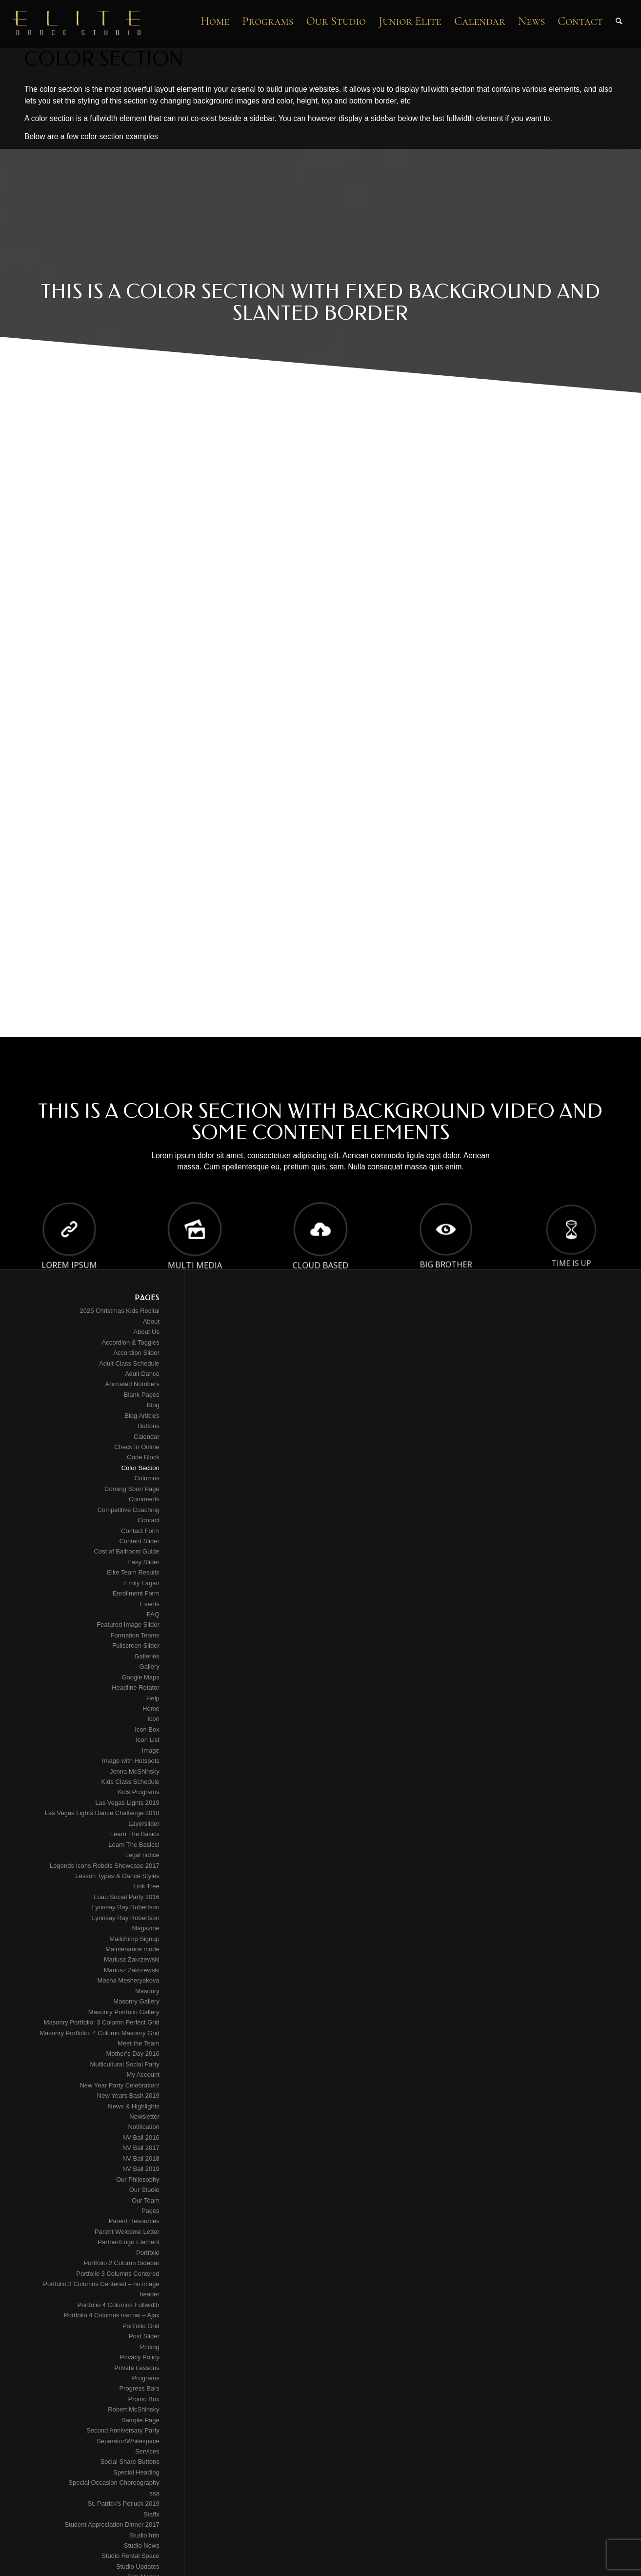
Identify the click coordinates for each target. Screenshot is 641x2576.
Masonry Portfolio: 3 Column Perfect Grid (102, 2022)
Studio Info (144, 2535)
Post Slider (144, 2336)
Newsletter (144, 2116)
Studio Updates (138, 2566)
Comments (144, 1499)
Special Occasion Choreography (113, 2482)
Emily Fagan (142, 1583)
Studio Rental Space (130, 2555)
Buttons (149, 1426)
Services (147, 2451)
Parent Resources (134, 2221)
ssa (155, 2493)
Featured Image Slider (128, 1624)
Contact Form (140, 1530)
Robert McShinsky (133, 2409)
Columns (146, 1478)
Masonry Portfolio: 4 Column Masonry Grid (100, 2033)
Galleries (146, 1656)
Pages (150, 2210)
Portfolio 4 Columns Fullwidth (118, 2305)
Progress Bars (139, 2388)
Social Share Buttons (129, 2461)
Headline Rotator (136, 1687)
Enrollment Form (136, 1593)
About (151, 1321)
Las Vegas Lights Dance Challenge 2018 (102, 1813)
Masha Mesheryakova (129, 1980)
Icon (153, 1718)
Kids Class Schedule (130, 1781)
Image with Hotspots (131, 1760)
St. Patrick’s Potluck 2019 (124, 2503)
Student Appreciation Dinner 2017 (111, 2524)
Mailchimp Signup (134, 1938)
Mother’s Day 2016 (132, 2053)
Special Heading (136, 2472)
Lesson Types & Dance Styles (117, 1876)
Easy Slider (143, 1562)
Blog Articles (142, 1415)
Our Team (146, 2200)
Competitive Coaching (129, 1509)
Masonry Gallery (136, 2001)
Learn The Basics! (134, 1844)
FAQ (153, 1614)
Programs (145, 2378)
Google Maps (140, 1677)
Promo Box (143, 2399)
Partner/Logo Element (128, 2242)
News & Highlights (134, 2106)
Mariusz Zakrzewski (132, 1959)
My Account (143, 2074)
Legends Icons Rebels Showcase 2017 (105, 1865)
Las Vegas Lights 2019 (127, 1802)
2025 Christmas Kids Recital (119, 1310)
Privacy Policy (140, 2357)
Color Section (140, 1468)
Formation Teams (135, 1635)
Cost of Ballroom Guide (126, 1551)
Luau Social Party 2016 (126, 1897)
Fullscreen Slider (136, 1645)
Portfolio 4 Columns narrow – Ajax (112, 2315)
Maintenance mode (132, 1949)
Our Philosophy (138, 2179)
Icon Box (147, 1729)
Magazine (145, 1928)
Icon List (147, 1739)
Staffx (151, 2514)
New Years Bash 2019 (128, 2095)
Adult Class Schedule (129, 1363)
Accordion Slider (136, 1352)
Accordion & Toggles (131, 1342)
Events (150, 1604)
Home (151, 1708)
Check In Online (137, 1447)
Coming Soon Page (132, 1488)
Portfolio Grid (141, 2326)
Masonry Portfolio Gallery (124, 2012)
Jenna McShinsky (135, 1771)
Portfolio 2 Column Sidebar (121, 2263)
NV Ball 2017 (141, 2147)
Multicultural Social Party (124, 2064)
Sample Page (140, 2420)
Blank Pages (142, 1394)
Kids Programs (139, 1792)
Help (153, 1698)
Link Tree (146, 1886)
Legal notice (142, 1855)
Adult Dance (142, 1373)
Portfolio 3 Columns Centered (118, 2273)
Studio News (142, 2545)
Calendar (147, 1436)
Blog (153, 1405)
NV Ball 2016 (141, 2137)
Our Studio (144, 2189)
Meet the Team (139, 2043)
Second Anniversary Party (123, 2430)
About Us (146, 1331)
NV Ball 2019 (141, 2168)
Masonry (147, 1991)
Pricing (150, 2347)
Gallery (150, 1666)
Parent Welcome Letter (127, 2231)
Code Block (143, 1457)
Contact (149, 1520)
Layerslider (144, 1823)
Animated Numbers (132, 1384)
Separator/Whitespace (128, 2441)
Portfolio (148, 2252)
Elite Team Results (133, 1572)
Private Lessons (137, 2368)
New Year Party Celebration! (119, 2085)
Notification (143, 2126)
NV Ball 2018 (141, 2158)
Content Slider (139, 1541)
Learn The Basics (135, 1834)
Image (151, 1750)
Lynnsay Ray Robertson (126, 1907)
